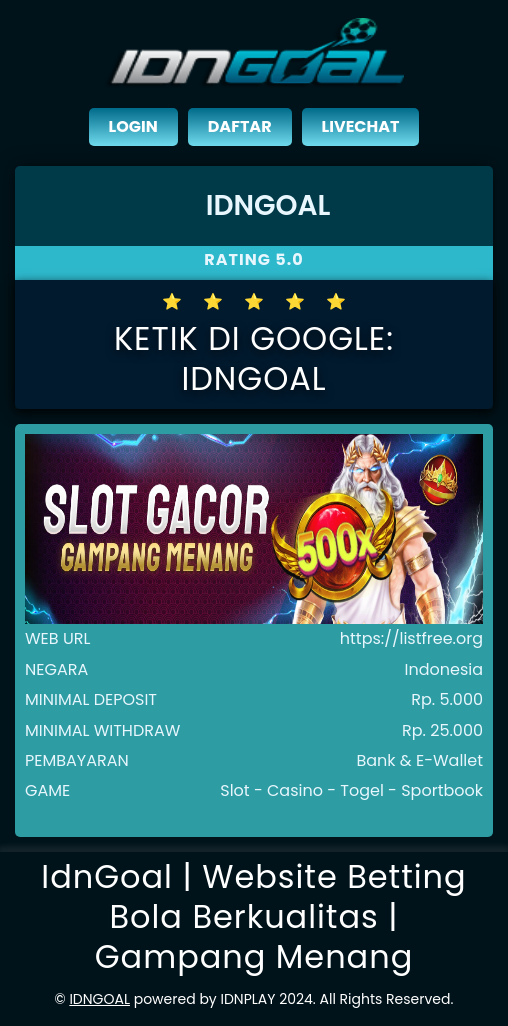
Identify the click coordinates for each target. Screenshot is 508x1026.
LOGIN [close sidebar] (133, 126)
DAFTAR (240, 126)
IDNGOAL (99, 999)
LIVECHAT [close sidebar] (361, 126)
